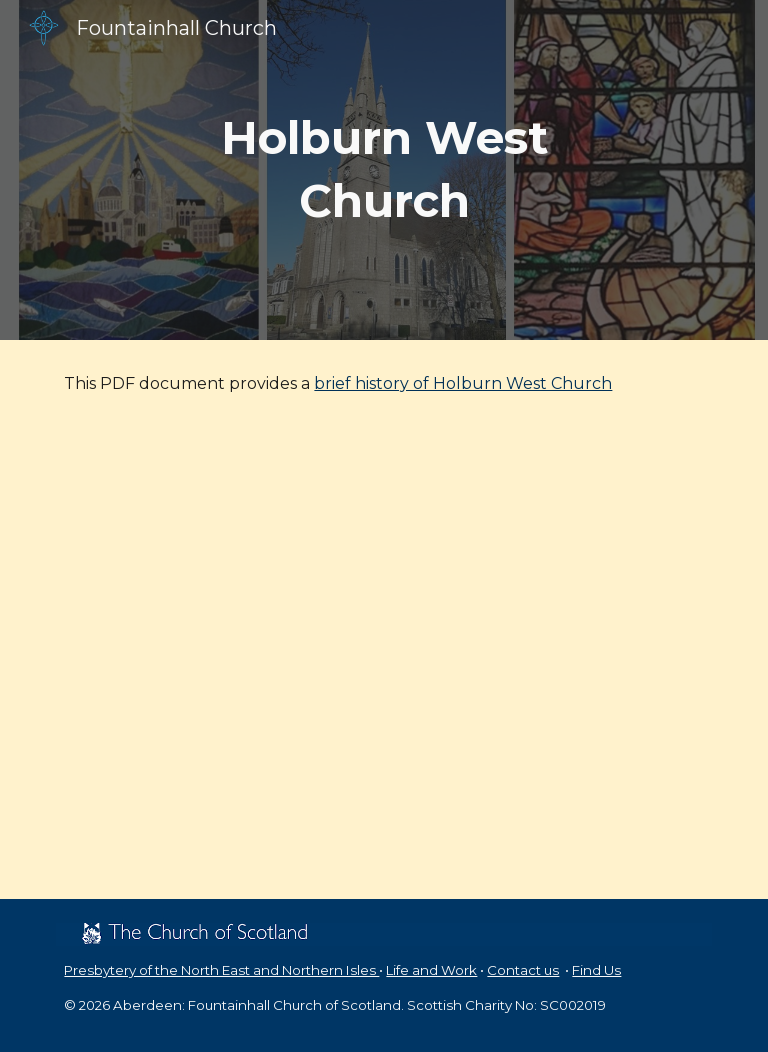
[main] (383, 169)
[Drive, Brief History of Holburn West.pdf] (383, 663)
